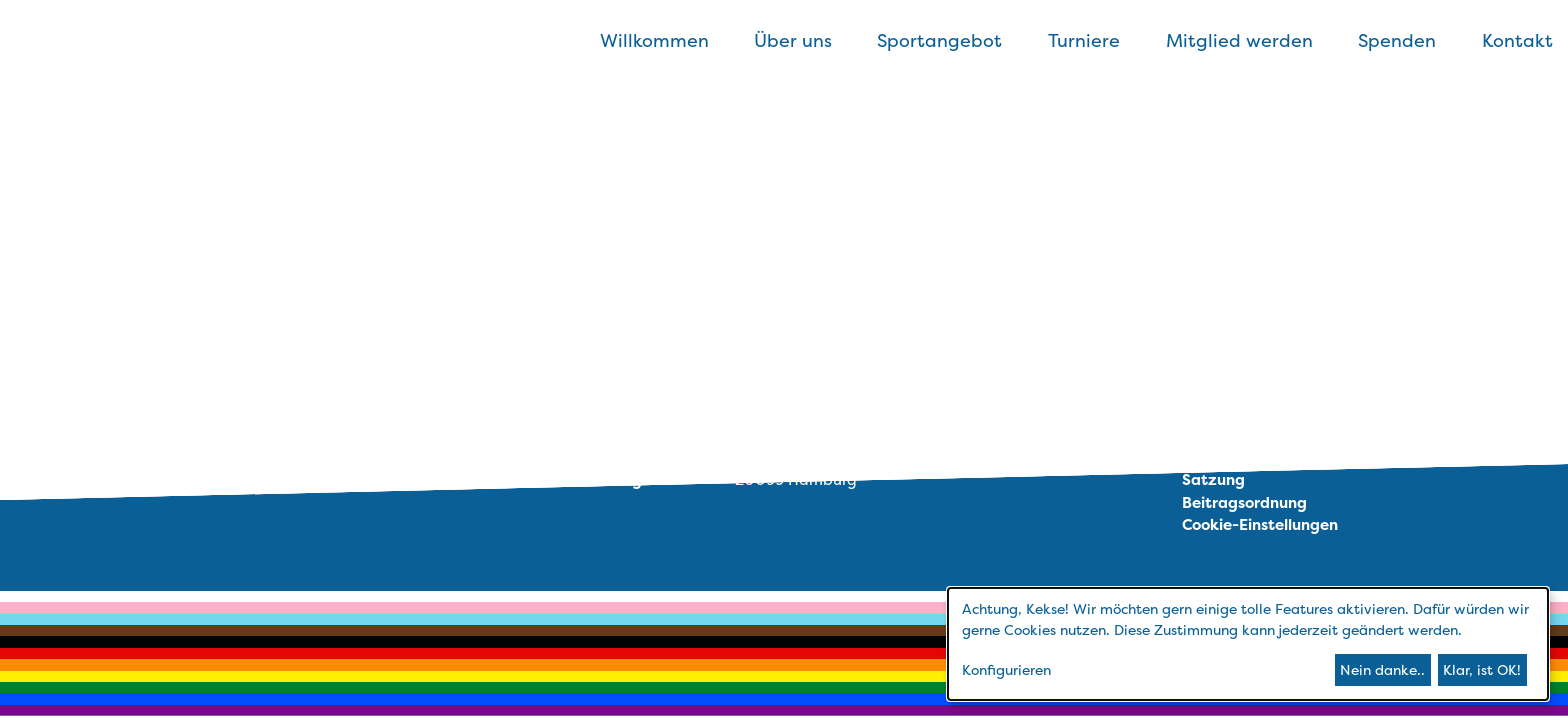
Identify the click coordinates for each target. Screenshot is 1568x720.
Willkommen (654, 40)
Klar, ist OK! (1482, 669)
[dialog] (1248, 644)
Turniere (1084, 40)
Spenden (1397, 40)
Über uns (793, 40)
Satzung (1213, 479)
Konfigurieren (1006, 669)
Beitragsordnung (1244, 502)
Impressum (1222, 434)
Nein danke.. (1382, 669)
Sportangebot (939, 40)
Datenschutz (1229, 457)
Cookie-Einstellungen (1260, 524)
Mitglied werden (1239, 40)
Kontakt (1517, 40)
